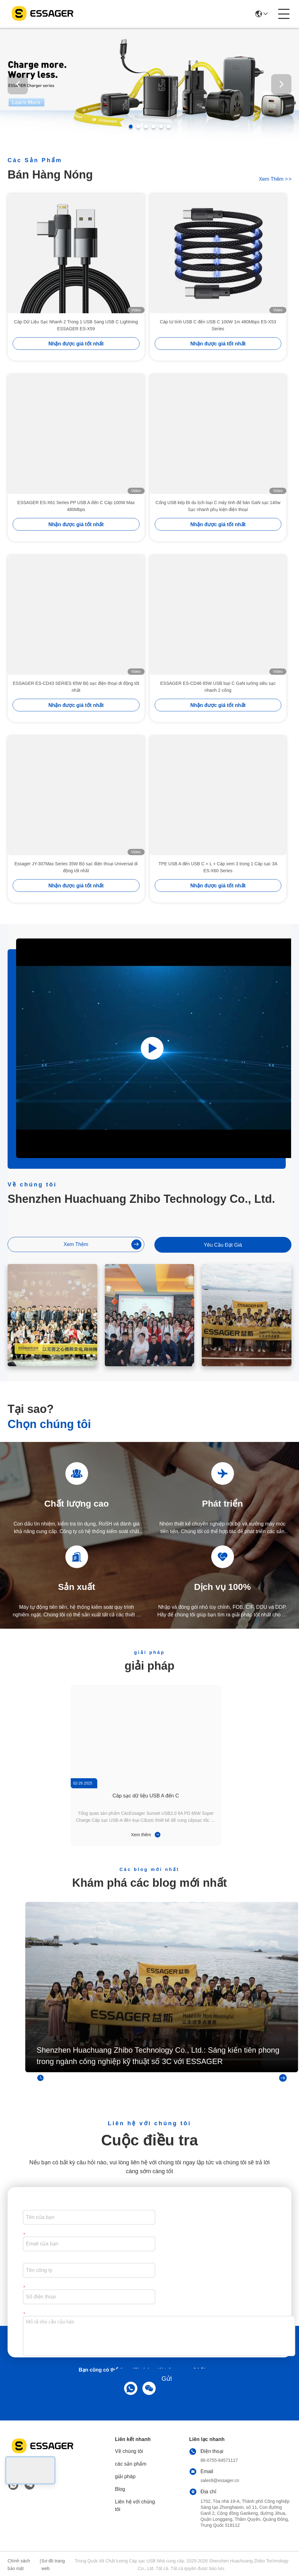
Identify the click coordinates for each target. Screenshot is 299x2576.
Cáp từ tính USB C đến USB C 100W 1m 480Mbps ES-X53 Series (218, 325)
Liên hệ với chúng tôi (135, 2505)
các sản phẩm (131, 2464)
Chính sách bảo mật (19, 2564)
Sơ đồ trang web (53, 2564)
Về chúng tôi (129, 2451)
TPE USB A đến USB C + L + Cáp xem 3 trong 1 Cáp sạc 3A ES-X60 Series (218, 867)
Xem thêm (275, 179)
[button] (131, 126)
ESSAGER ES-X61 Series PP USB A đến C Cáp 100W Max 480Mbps (76, 506)
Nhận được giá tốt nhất (76, 343)
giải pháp (125, 2476)
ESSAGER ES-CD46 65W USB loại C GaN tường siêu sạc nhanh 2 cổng (218, 687)
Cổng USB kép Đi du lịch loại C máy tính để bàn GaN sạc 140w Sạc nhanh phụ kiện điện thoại (217, 506)
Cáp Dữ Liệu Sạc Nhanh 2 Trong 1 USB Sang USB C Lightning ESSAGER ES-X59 (76, 325)
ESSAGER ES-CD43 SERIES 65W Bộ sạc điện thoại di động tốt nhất (76, 687)
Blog (120, 2489)
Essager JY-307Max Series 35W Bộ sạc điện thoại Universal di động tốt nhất (76, 867)
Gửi (167, 2378)
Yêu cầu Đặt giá (223, 1245)
